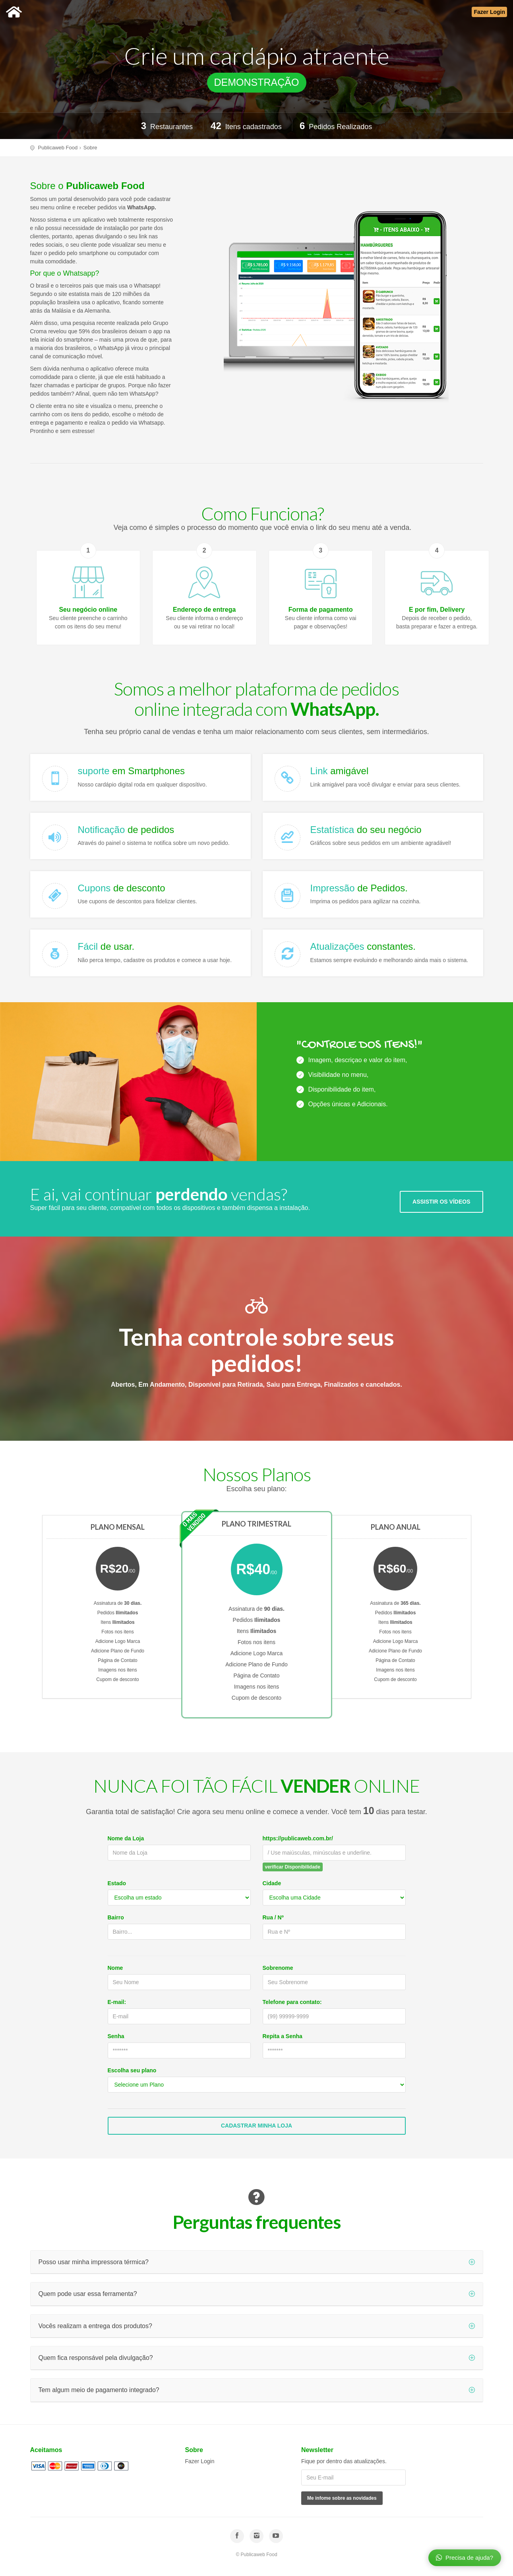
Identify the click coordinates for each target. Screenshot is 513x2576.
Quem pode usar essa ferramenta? (257, 2293)
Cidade (272, 1883)
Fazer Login (200, 2461)
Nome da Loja (126, 1838)
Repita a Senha (282, 2036)
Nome (115, 1968)
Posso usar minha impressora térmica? (257, 2262)
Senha (116, 2036)
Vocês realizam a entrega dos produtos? (257, 2326)
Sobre (90, 148)
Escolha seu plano (132, 2070)
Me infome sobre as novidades (342, 2498)
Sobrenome (278, 1968)
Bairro (116, 1917)
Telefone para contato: (292, 2002)
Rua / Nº (273, 1917)
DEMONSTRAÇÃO (256, 82)
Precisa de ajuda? (464, 2557)
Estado (117, 1883)
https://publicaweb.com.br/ (298, 1838)
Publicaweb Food (58, 148)
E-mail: (117, 2002)
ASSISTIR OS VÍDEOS (441, 1201)
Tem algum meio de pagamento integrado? (257, 2390)
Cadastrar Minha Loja (256, 2125)
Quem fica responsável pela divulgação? (257, 2357)
